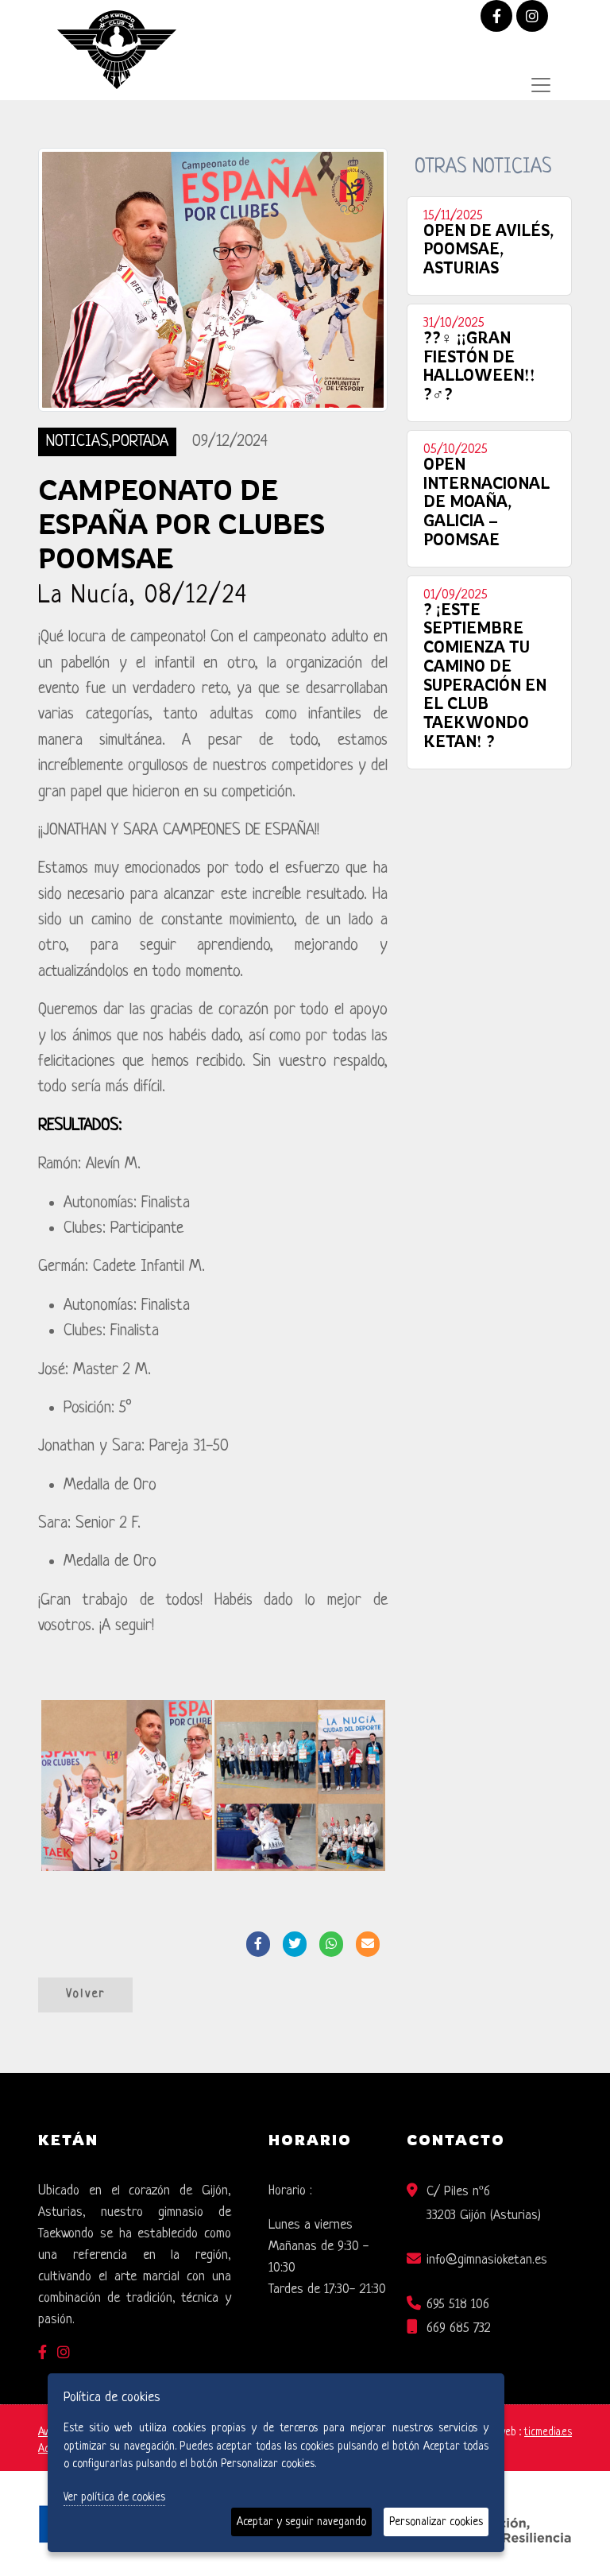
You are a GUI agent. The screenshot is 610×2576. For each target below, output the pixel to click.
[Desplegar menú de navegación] (540, 85)
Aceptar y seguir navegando (301, 2522)
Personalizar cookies (436, 2522)
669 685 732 (459, 2328)
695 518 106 (458, 2304)
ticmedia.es (548, 2432)
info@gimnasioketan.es (487, 2260)
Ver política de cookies (114, 2497)
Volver (85, 1994)
